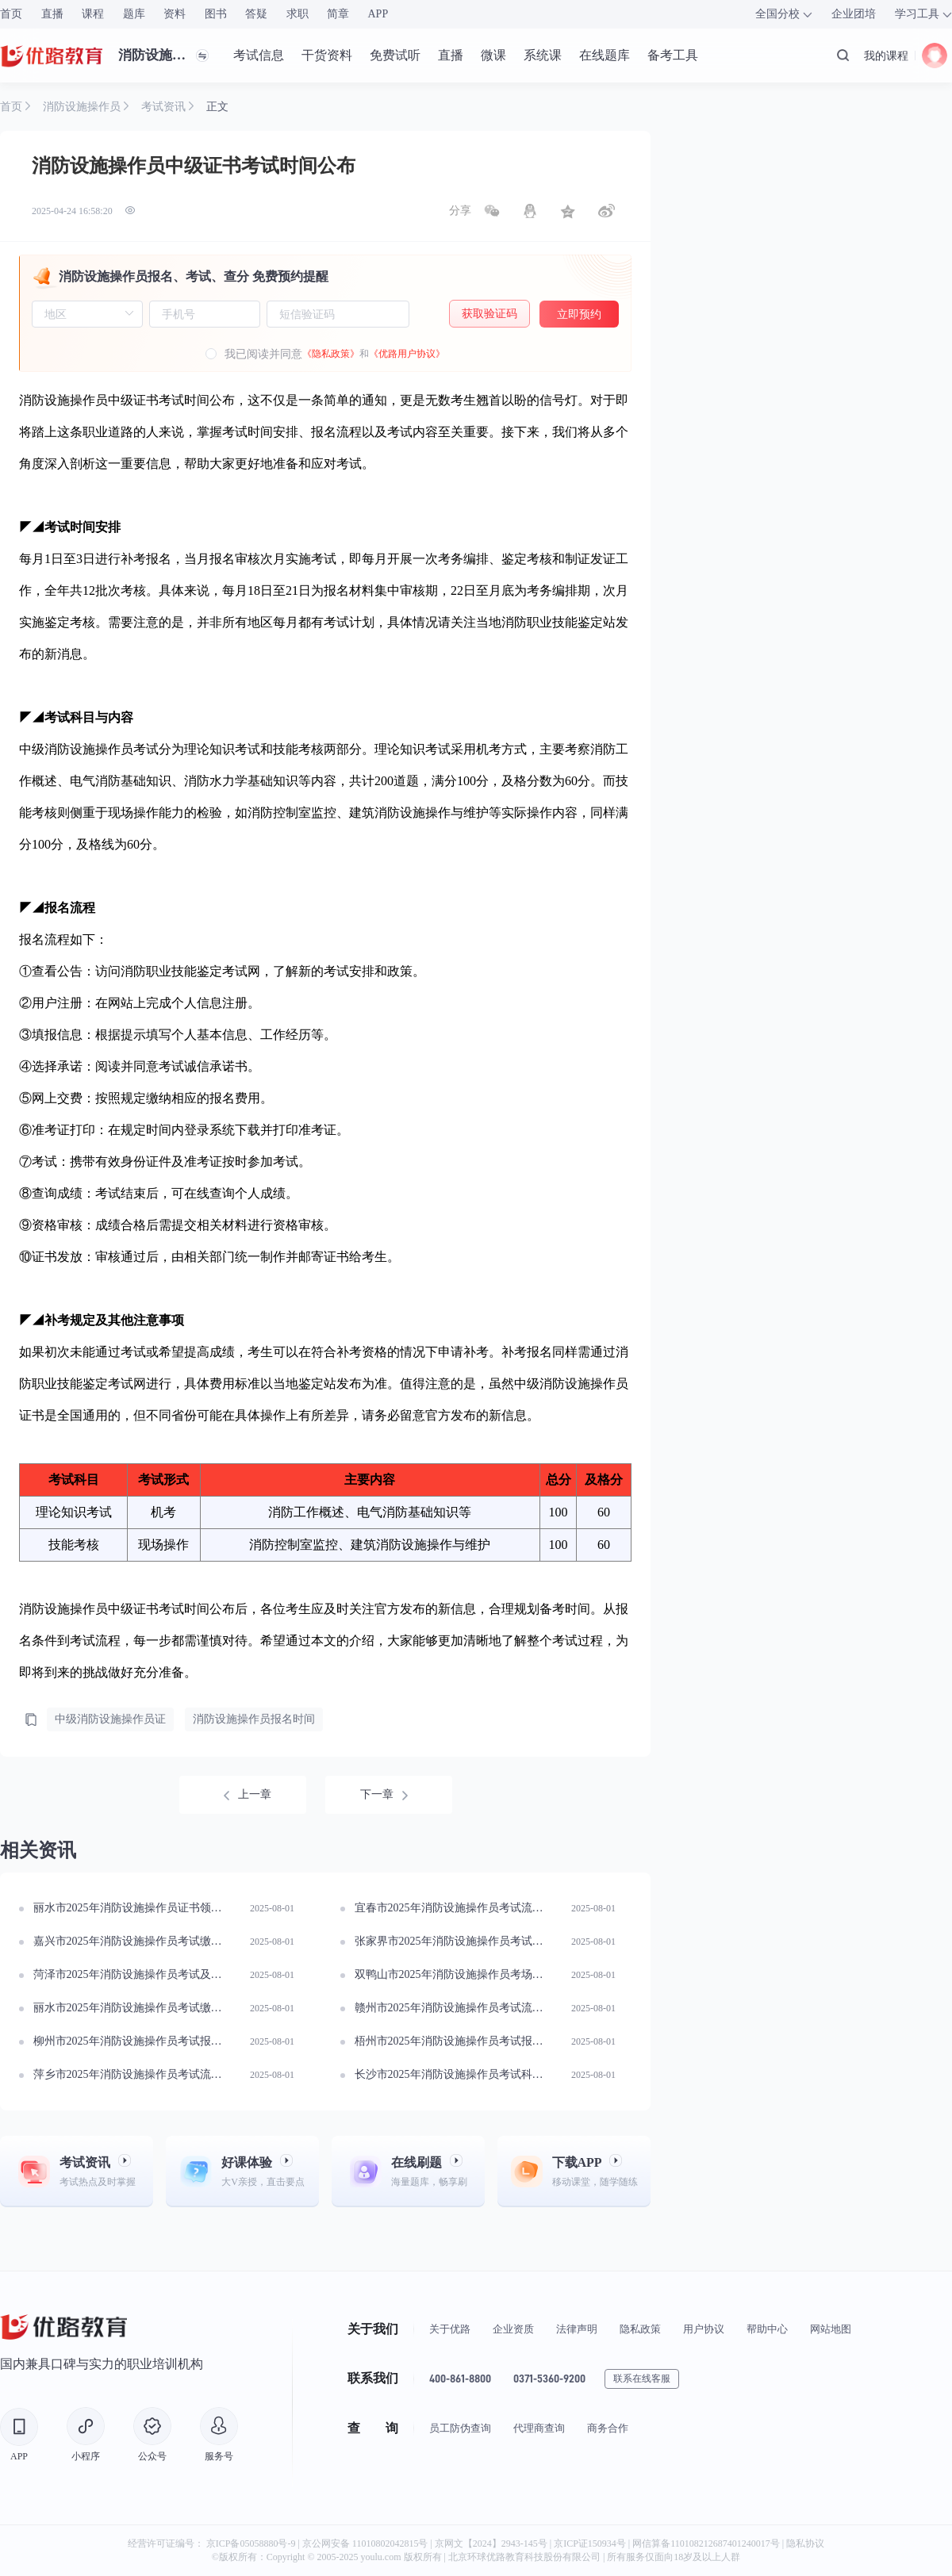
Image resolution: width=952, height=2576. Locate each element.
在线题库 (604, 55)
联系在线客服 (641, 2378)
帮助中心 (767, 2329)
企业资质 (513, 2329)
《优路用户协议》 (407, 353)
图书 (216, 14)
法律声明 (576, 2329)
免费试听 (395, 55)
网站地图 (830, 2329)
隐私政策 (640, 2329)
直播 (52, 14)
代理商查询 (539, 2428)
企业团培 (853, 14)
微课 (493, 55)
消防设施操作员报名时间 (254, 1719)
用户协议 (703, 2329)
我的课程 (886, 55)
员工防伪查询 (460, 2428)
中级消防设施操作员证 (110, 1719)
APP (378, 14)
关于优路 (449, 2329)
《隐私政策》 (330, 353)
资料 (174, 14)
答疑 (256, 14)
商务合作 (607, 2428)
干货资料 (326, 55)
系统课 (543, 55)
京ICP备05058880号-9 (251, 2543)
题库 (134, 14)
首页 (11, 14)
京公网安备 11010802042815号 (366, 2543)
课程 (93, 14)
